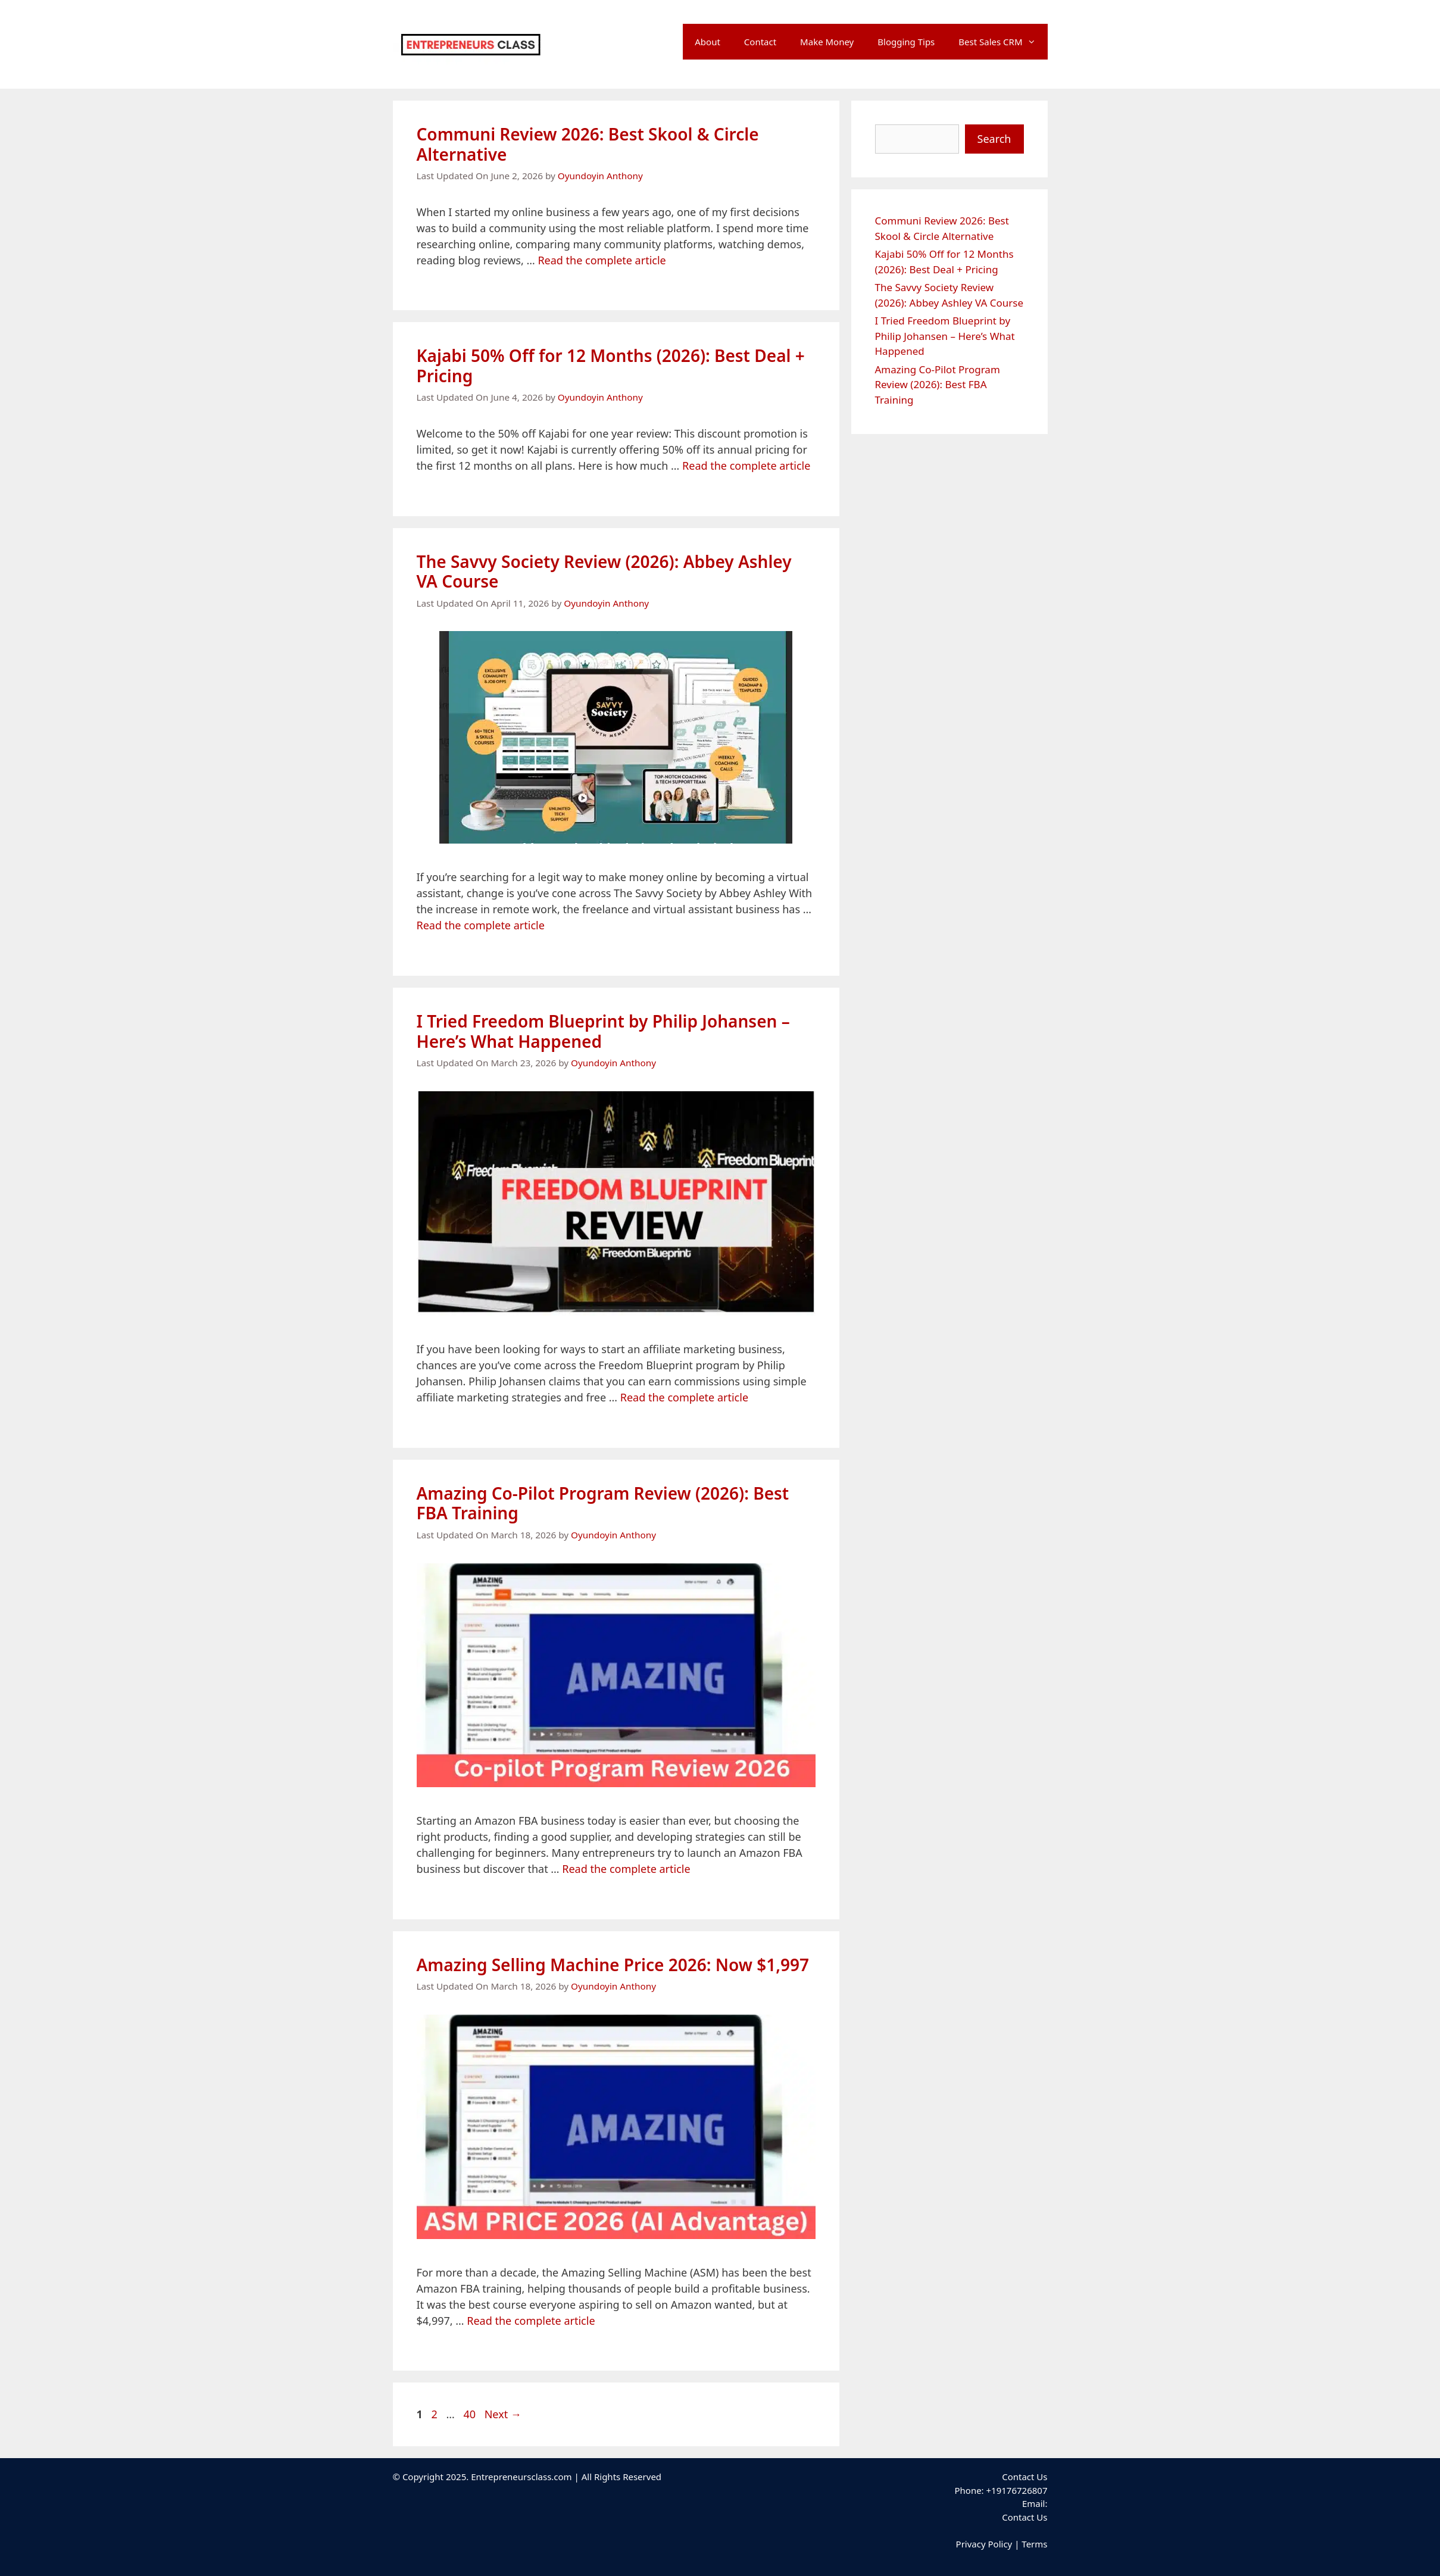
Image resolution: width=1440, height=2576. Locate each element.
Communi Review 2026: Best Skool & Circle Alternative (588, 144)
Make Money (827, 42)
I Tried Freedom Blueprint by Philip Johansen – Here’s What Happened (603, 1031)
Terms (1034, 2544)
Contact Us (1024, 2517)
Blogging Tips (906, 42)
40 (471, 2414)
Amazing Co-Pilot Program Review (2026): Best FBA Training (603, 1503)
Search (994, 139)
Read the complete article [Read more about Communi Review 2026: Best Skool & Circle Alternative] (602, 260)
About (707, 42)
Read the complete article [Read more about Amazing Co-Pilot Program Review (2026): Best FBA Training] (626, 1869)
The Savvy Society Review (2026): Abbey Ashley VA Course (604, 571)
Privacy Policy (984, 2544)
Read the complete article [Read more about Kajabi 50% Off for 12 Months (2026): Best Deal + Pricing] (746, 465)
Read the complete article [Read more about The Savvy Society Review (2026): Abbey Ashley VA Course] (481, 925)
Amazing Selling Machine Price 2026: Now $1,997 (613, 1964)
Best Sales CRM (1002, 42)
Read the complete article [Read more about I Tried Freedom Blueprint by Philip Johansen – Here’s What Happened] (684, 1397)
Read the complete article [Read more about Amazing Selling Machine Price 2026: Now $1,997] (531, 2320)
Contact (760, 42)
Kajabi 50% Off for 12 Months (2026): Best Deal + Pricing (611, 365)
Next (503, 2414)
